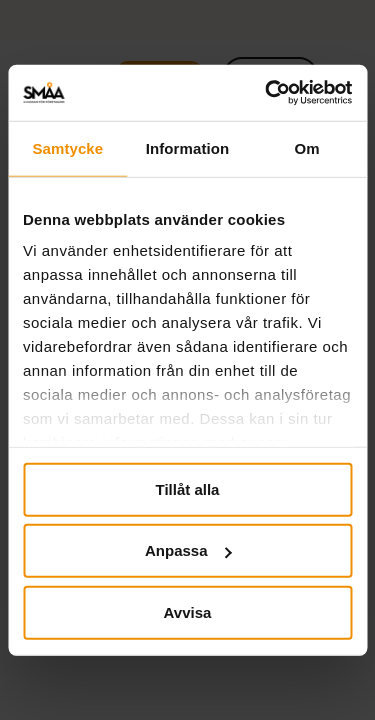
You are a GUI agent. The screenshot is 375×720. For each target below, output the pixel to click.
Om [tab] (307, 147)
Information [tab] (188, 147)
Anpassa (188, 550)
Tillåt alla (188, 488)
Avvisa (188, 611)
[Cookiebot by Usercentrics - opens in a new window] (267, 93)
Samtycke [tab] (67, 147)
